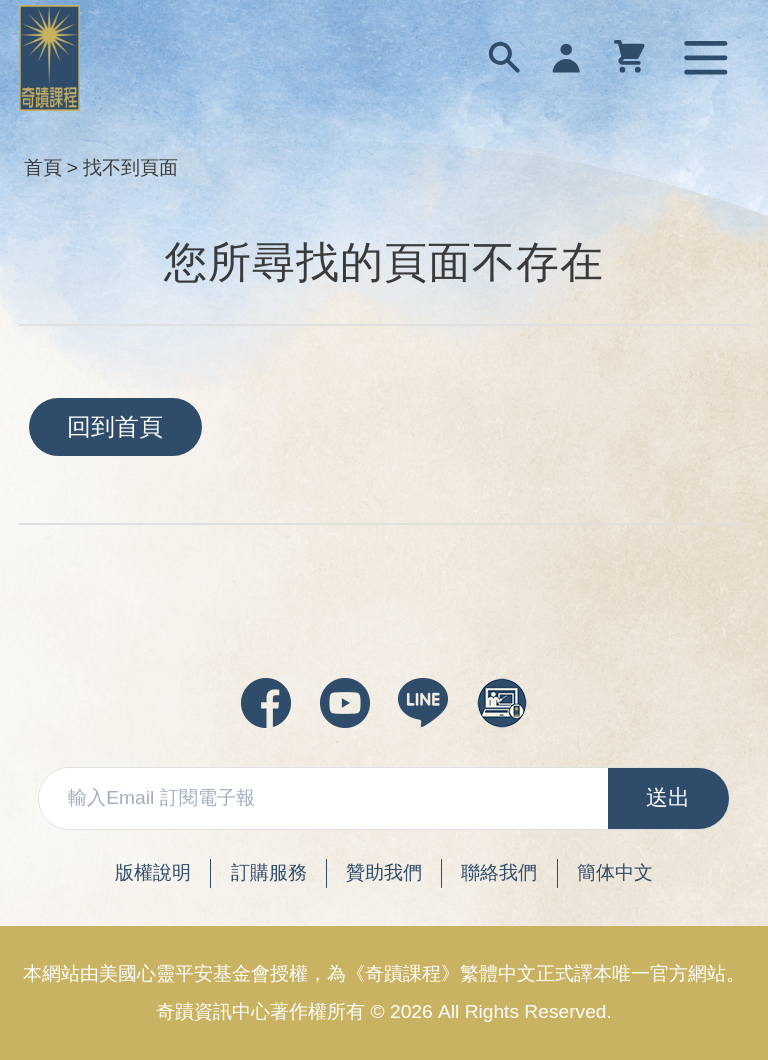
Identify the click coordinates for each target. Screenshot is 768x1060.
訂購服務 (269, 872)
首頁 (43, 167)
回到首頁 (115, 426)
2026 (411, 1011)
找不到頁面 (130, 167)
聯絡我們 (499, 872)
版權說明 (153, 872)
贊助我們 (384, 872)
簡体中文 (615, 872)
